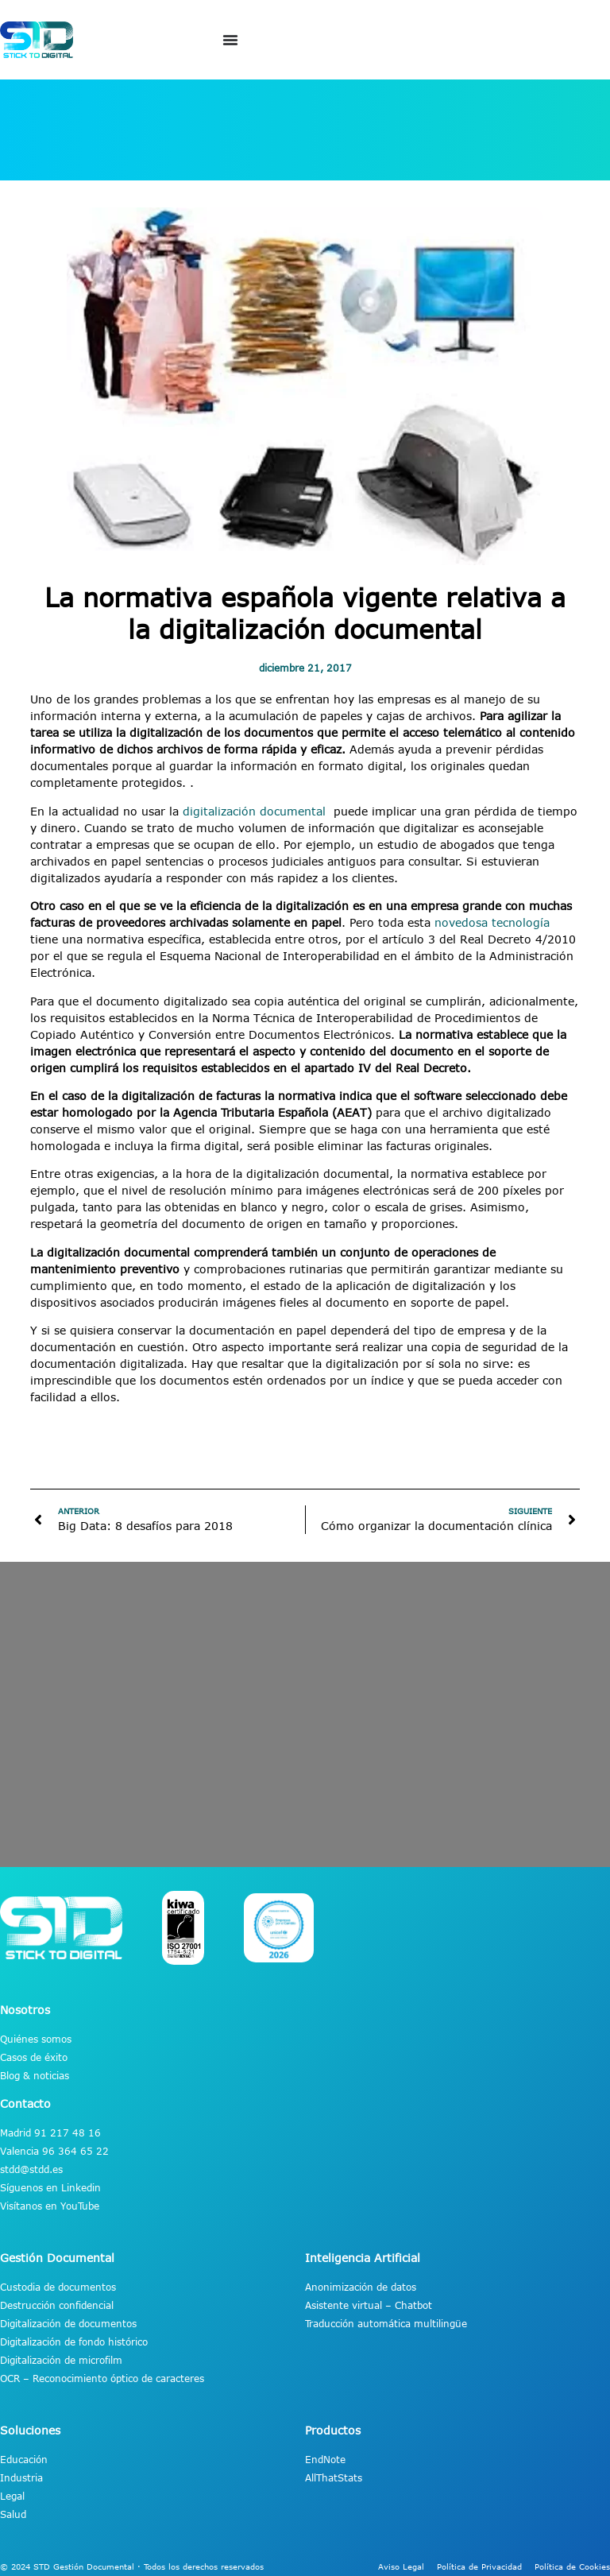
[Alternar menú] (230, 40)
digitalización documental (256, 811)
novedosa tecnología (492, 922)
